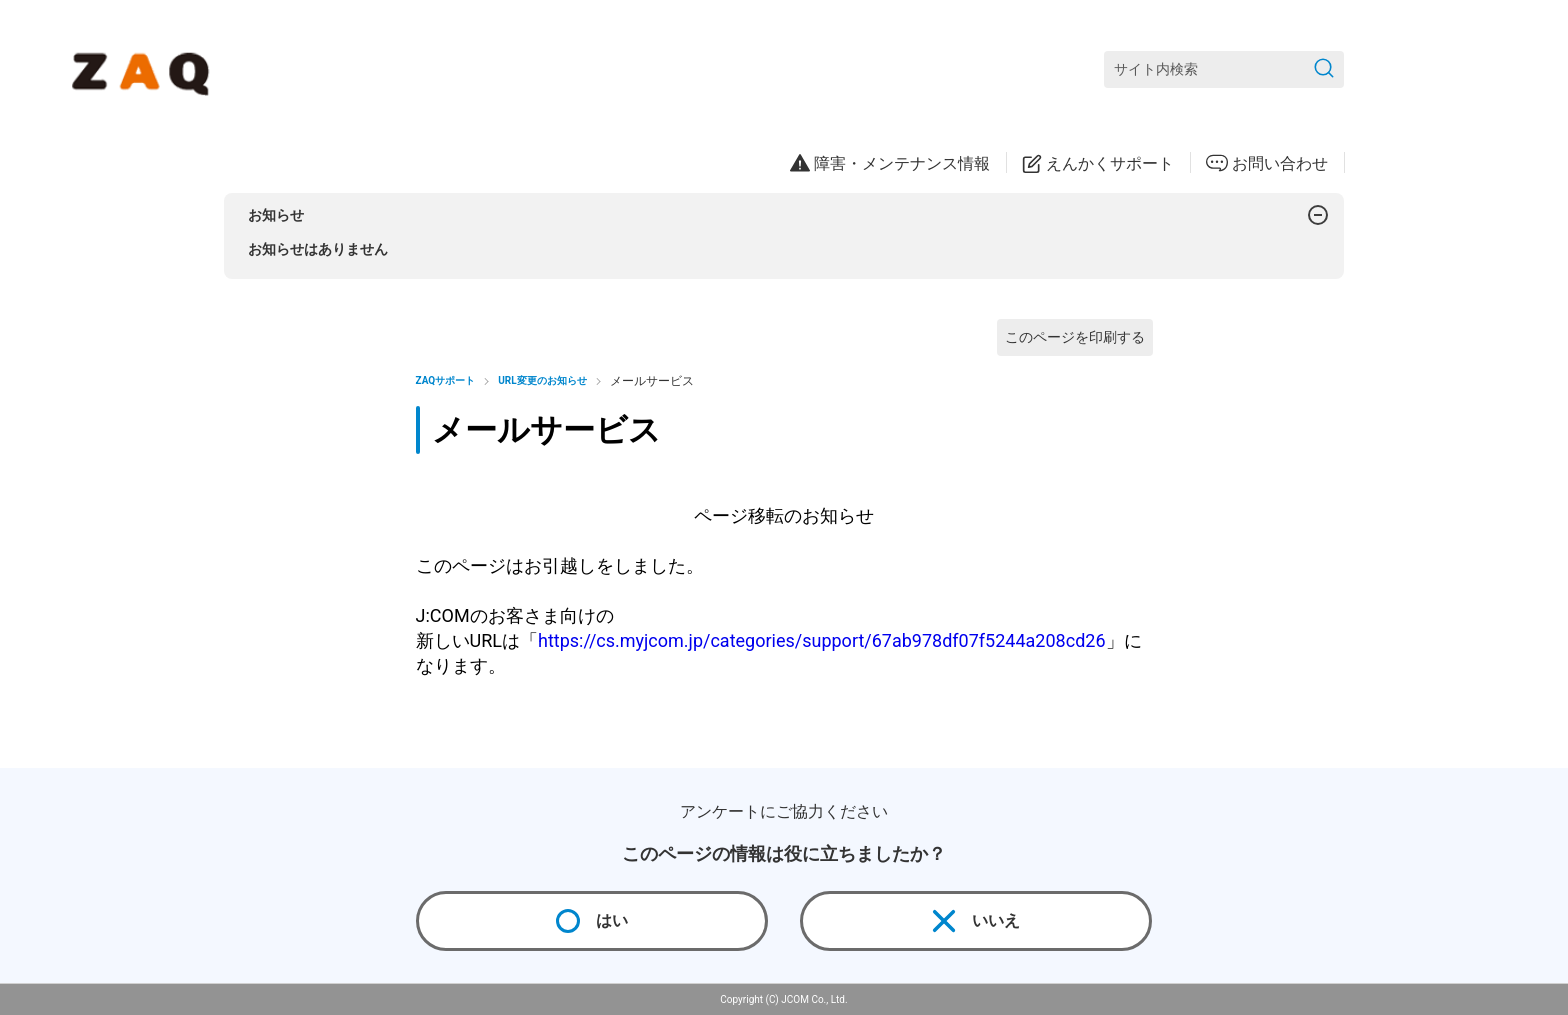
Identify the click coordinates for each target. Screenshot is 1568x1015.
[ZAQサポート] (144, 70)
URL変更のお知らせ (542, 380)
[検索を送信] (1324, 69)
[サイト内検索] (1224, 69)
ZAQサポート (446, 380)
